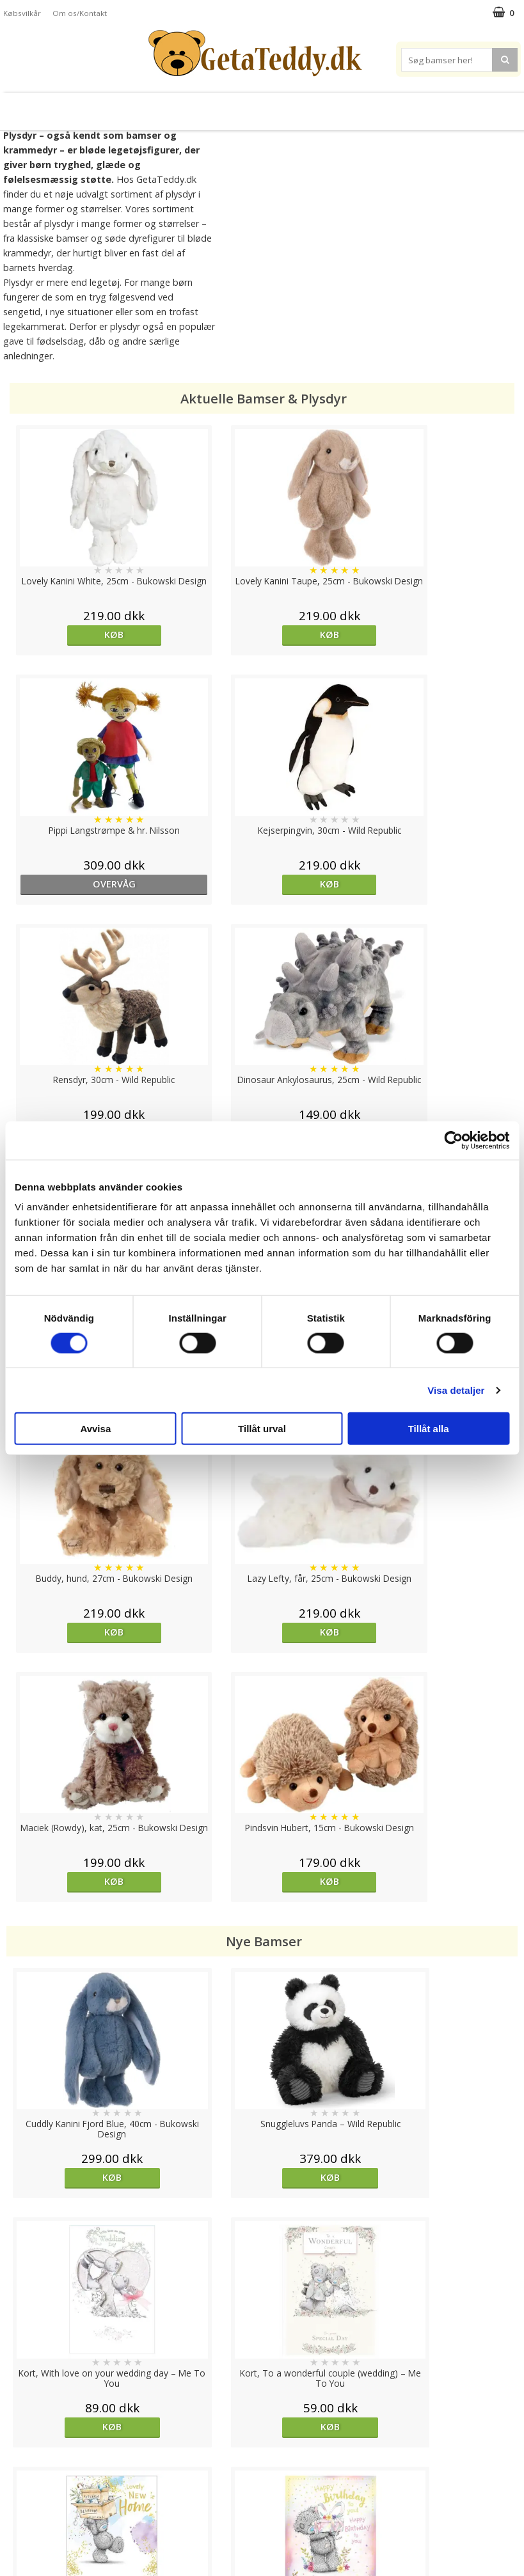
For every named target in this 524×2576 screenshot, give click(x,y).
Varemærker (376, 106)
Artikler (18, 2500)
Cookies (19, 2442)
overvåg (326, 634)
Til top (262, 2398)
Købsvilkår (22, 13)
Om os (17, 2519)
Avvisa (95, 1428)
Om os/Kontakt (79, 13)
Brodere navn (449, 106)
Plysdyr (114, 106)
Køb (70, 634)
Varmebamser (229, 106)
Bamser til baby (300, 106)
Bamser (63, 106)
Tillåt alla (428, 1428)
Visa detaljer (455, 1389)
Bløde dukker (169, 106)
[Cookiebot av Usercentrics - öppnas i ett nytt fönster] (453, 1140)
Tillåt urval (262, 1428)
